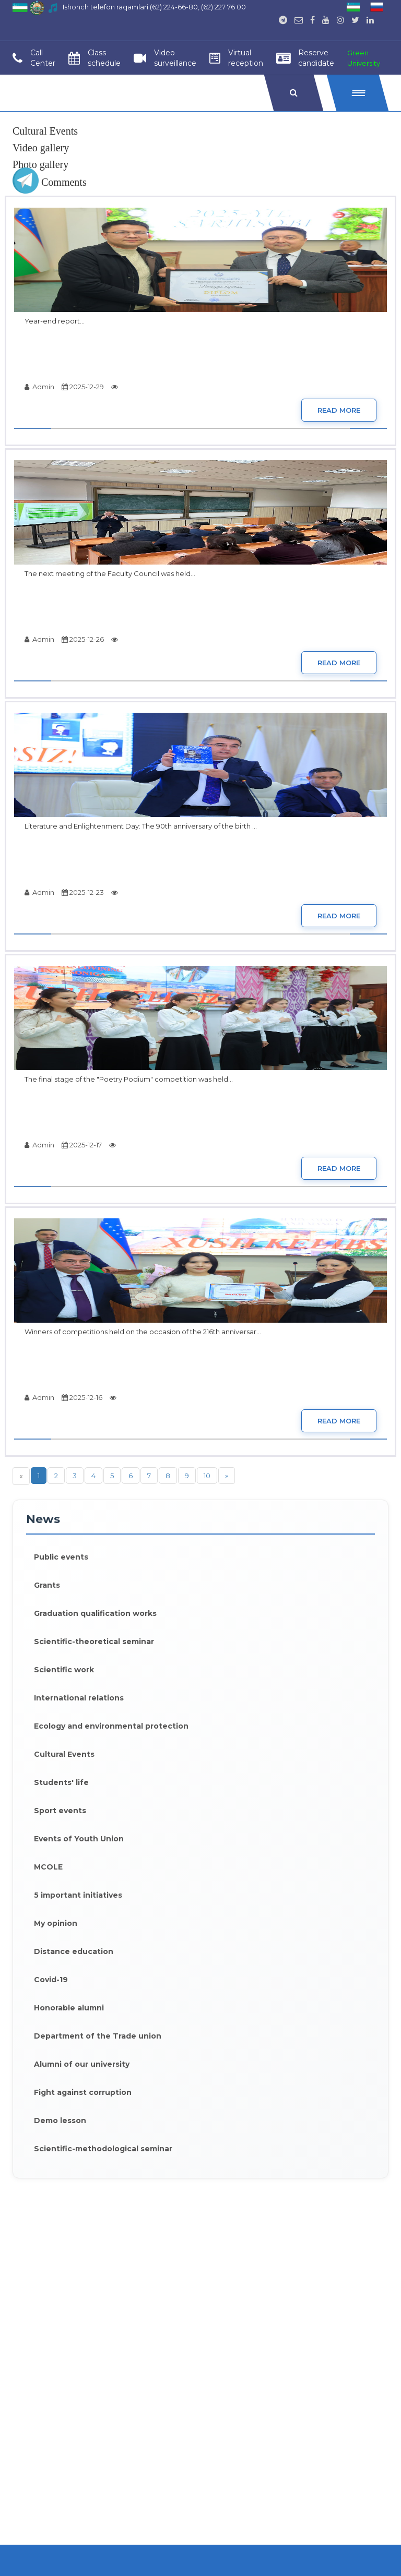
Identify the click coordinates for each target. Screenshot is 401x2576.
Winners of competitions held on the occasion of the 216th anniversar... (143, 1331)
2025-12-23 (83, 892)
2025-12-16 (82, 1397)
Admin (39, 386)
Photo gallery (40, 164)
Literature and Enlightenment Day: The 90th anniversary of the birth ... (141, 826)
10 (207, 1475)
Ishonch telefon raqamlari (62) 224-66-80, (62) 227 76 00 (154, 7)
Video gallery (41, 147)
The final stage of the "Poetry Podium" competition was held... (129, 1079)
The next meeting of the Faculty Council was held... (110, 573)
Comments (50, 182)
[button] (358, 93)
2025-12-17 (82, 1145)
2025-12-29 (83, 386)
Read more (338, 410)
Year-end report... (55, 321)
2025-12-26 (83, 639)
